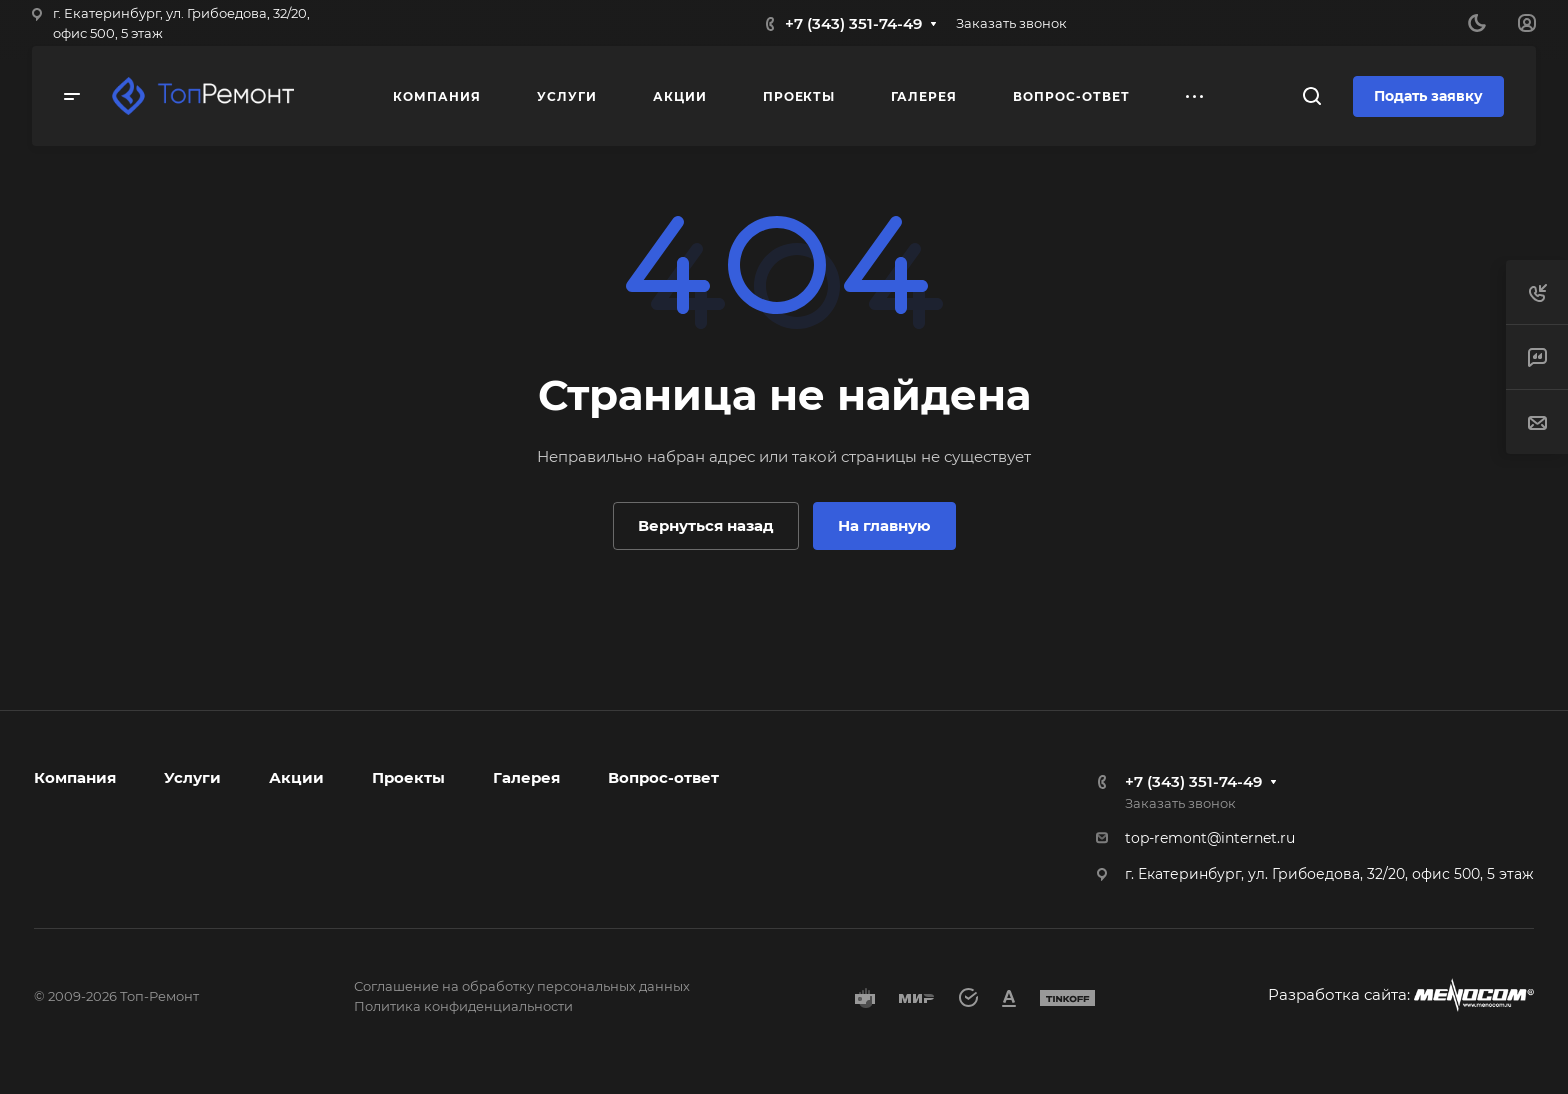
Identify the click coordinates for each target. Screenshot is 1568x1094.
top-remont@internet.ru (1210, 838)
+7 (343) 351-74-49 (853, 23)
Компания (75, 777)
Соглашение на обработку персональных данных (522, 986)
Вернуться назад (706, 525)
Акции (296, 777)
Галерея (526, 777)
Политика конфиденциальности (463, 1006)
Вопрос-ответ (663, 777)
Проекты (408, 777)
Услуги (192, 777)
